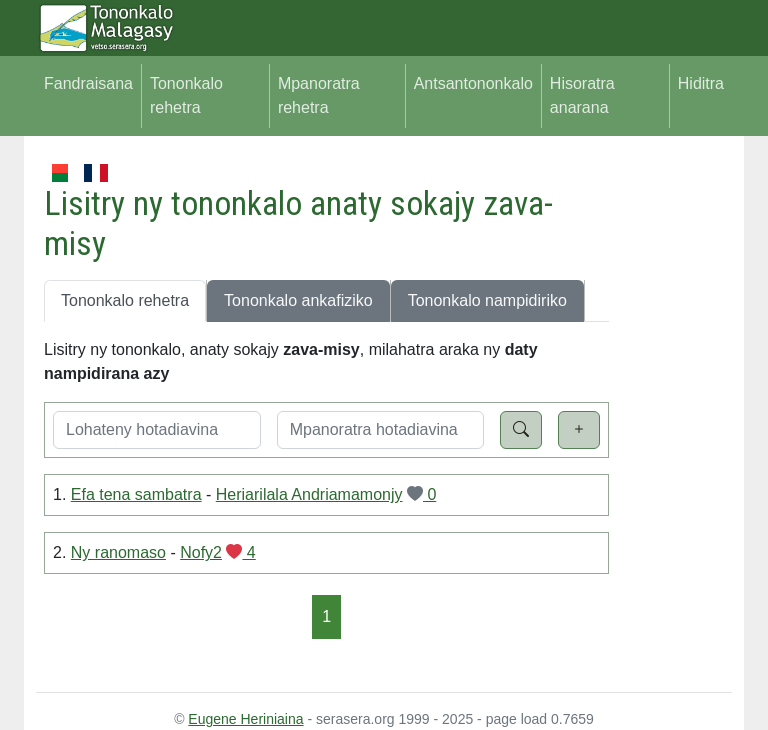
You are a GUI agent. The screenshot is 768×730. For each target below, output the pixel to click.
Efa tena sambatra (136, 494)
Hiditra (701, 83)
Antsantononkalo (473, 83)
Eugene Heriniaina (245, 719)
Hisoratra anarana (582, 95)
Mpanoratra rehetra (319, 95)
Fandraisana (88, 83)
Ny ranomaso (118, 552)
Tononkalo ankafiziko (298, 300)
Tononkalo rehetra (186, 95)
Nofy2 (201, 552)
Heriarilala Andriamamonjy (309, 494)
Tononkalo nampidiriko (487, 300)
